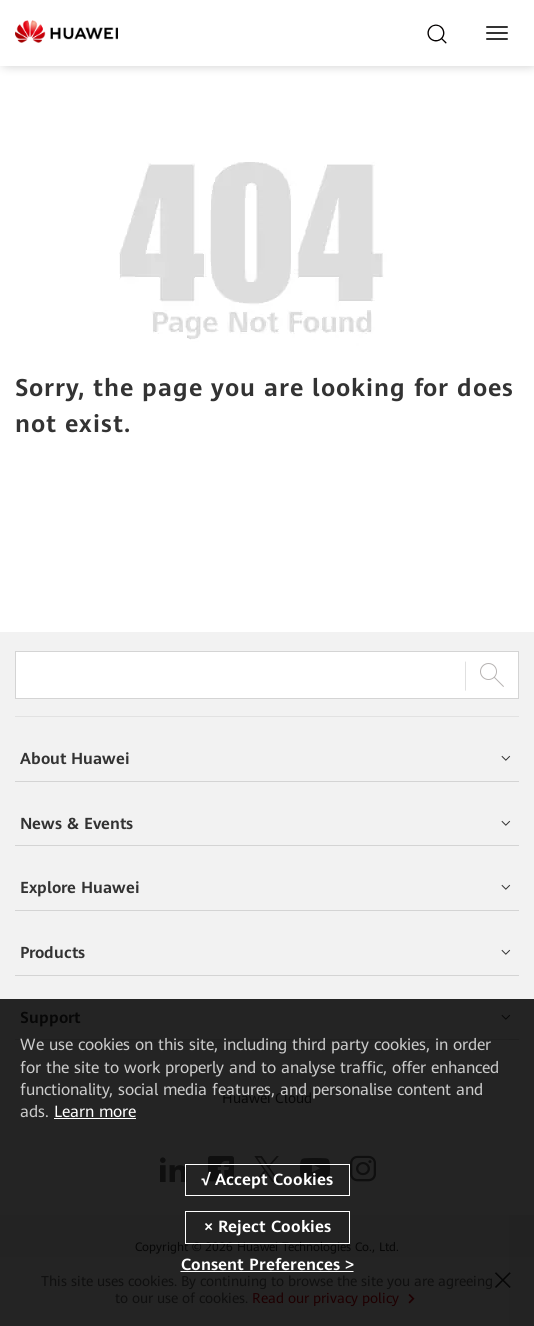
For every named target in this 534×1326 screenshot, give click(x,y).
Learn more (95, 1111)
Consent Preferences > (267, 1264)
